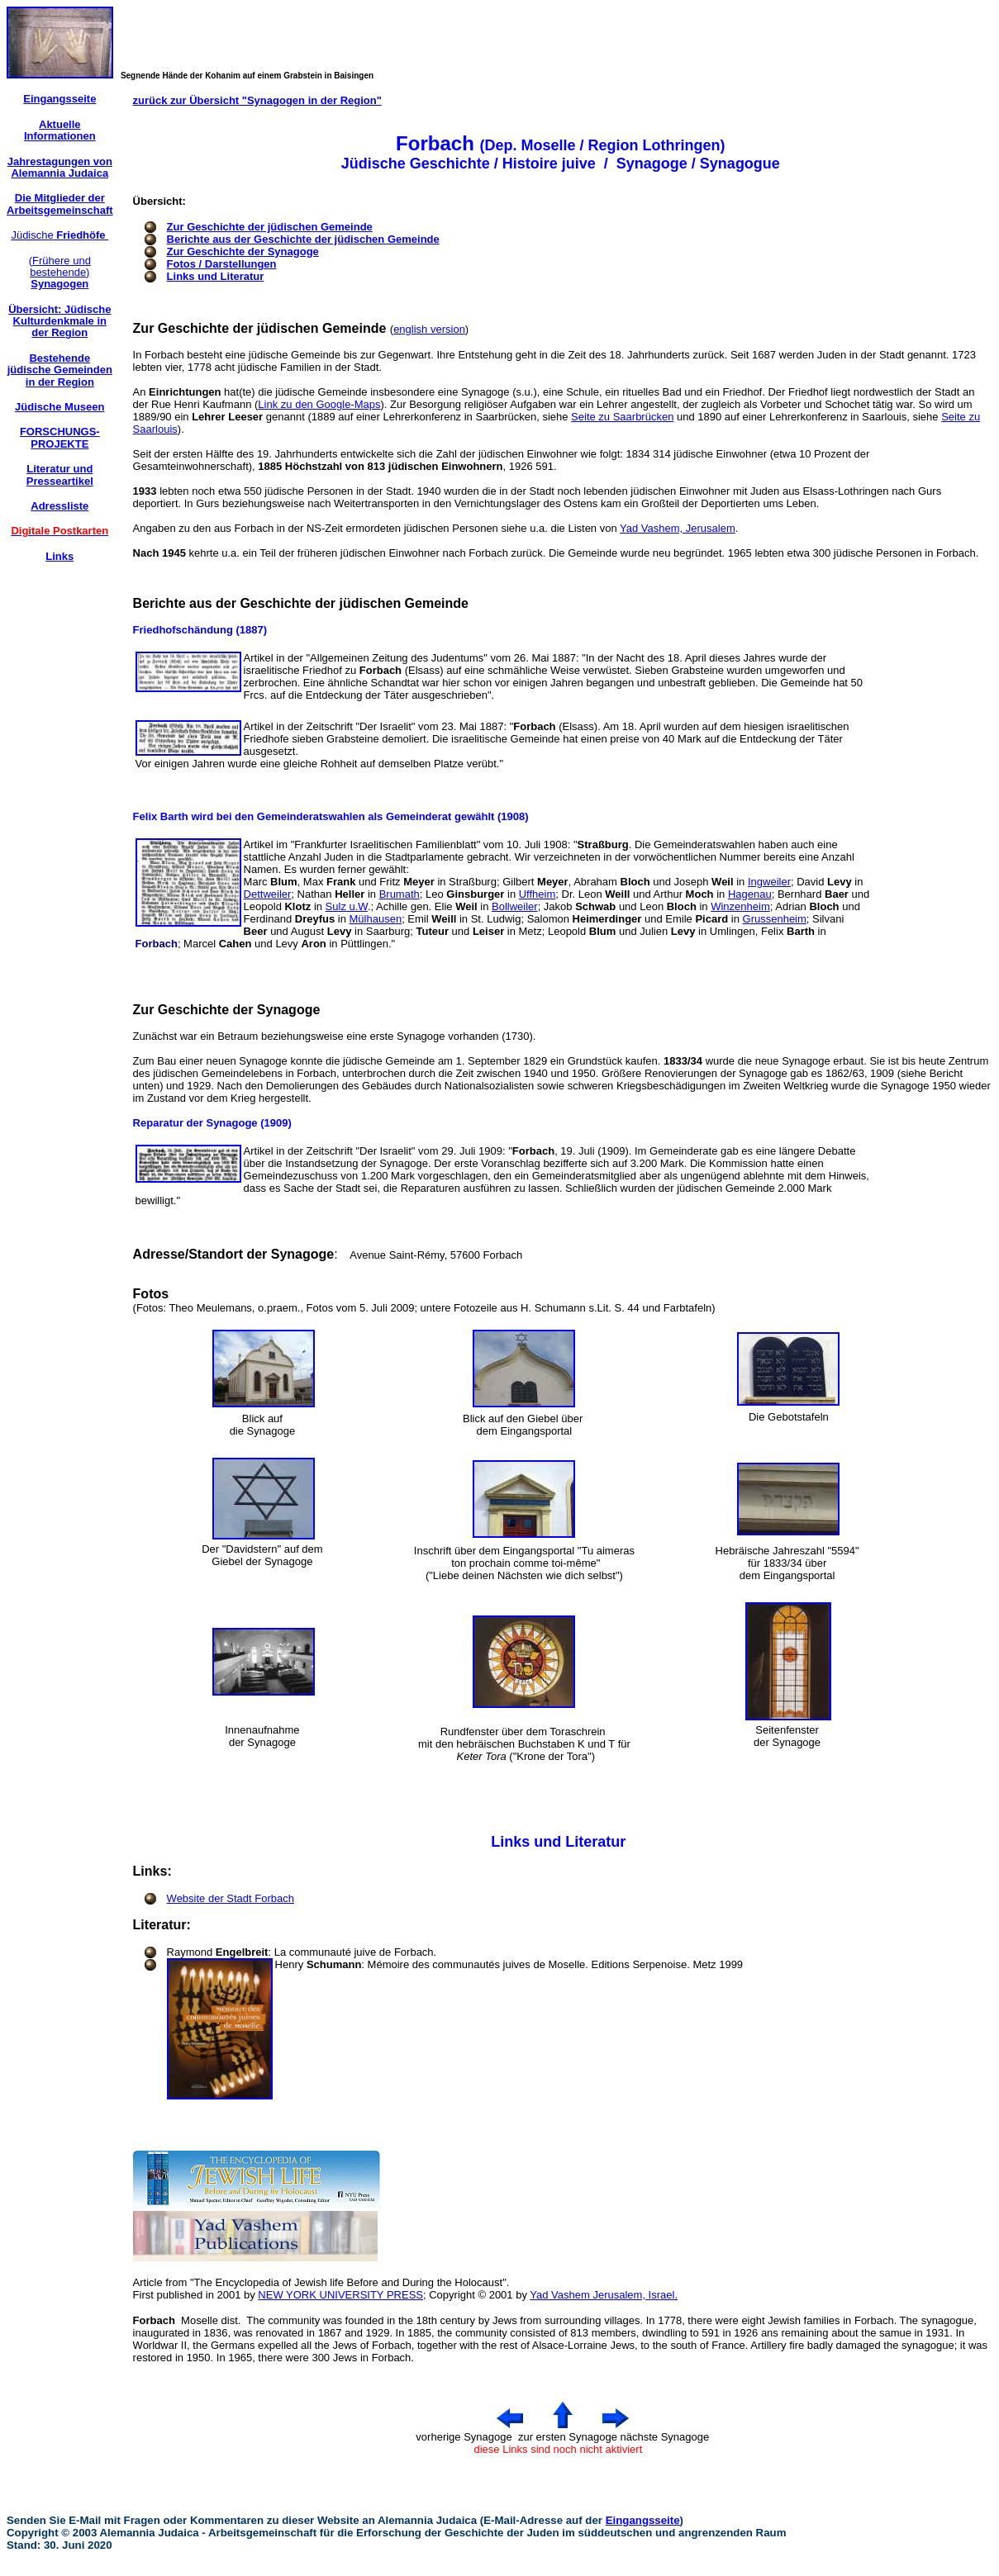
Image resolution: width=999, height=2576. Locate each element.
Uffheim (537, 894)
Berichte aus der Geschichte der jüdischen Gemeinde (303, 239)
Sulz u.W (347, 906)
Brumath (399, 894)
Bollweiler (515, 906)
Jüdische (59, 235)
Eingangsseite (643, 2520)
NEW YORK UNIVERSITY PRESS (340, 2295)
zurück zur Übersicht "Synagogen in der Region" (257, 100)
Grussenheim (774, 919)
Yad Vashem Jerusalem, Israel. (604, 2295)
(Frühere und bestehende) (60, 272)
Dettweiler (268, 894)
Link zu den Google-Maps (319, 404)
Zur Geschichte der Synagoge (243, 251)
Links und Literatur (215, 276)
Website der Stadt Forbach (230, 1898)
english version (429, 329)
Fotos (151, 1294)
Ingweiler (769, 881)
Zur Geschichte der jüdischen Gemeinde (270, 227)
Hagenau (750, 894)
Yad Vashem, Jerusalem (677, 528)
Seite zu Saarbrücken (622, 416)
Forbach (154, 2320)
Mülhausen (376, 919)
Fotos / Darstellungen (222, 264)
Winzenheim (740, 906)
